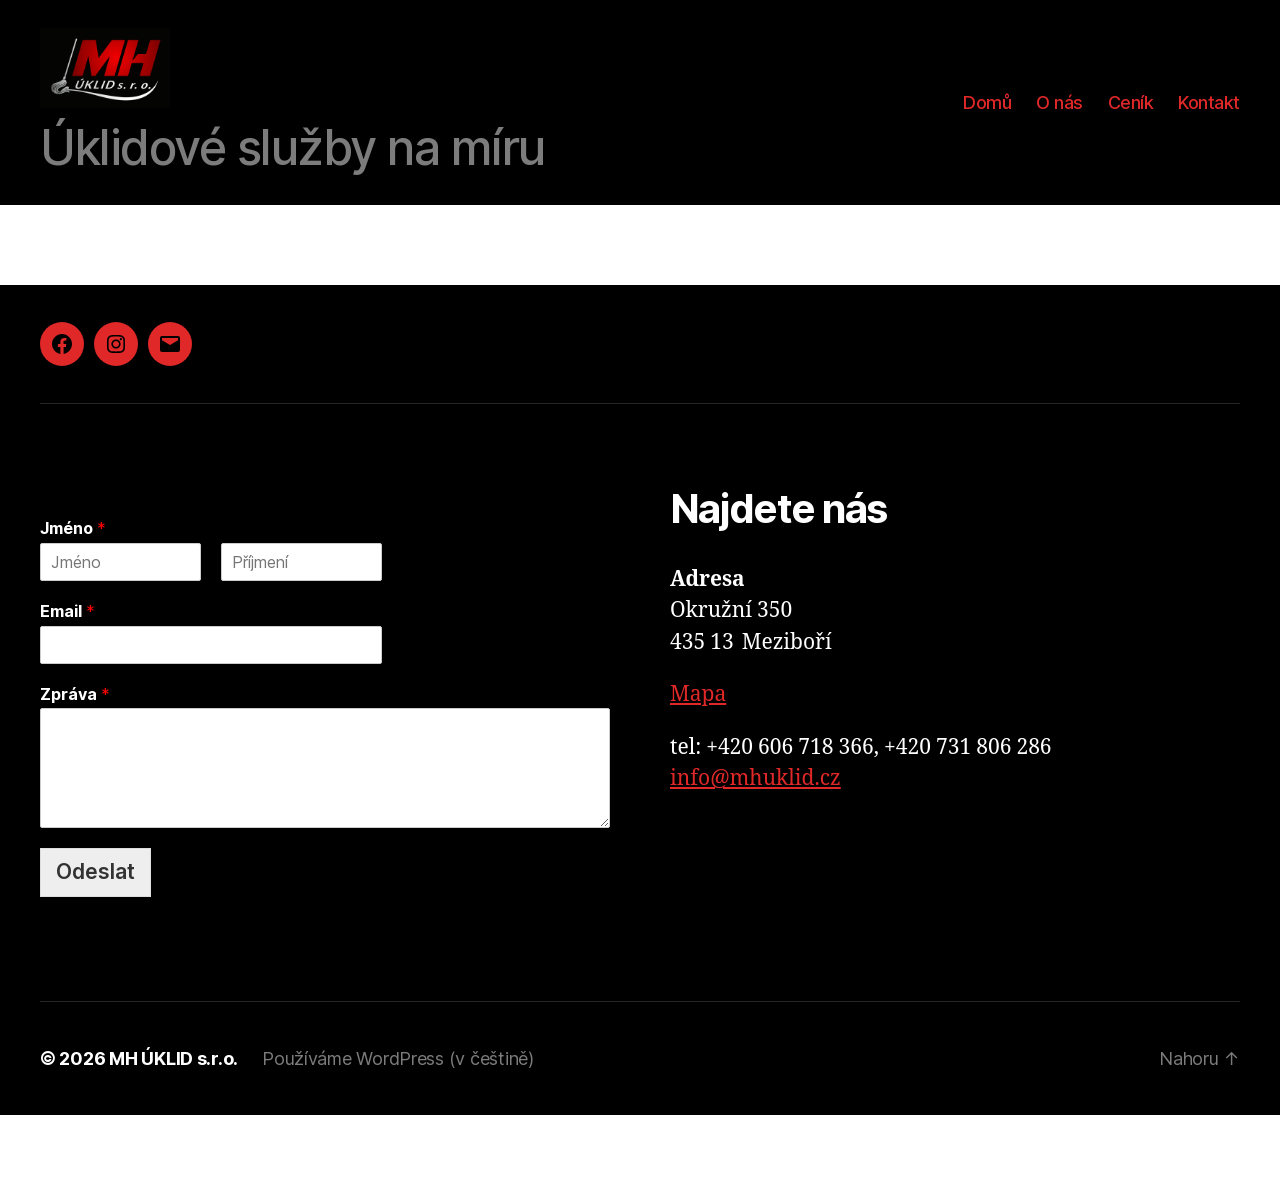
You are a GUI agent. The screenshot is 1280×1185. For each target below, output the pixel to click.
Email (67, 681)
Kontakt (1209, 137)
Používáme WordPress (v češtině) (398, 1128)
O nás (1059, 137)
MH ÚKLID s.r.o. (173, 1128)
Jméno (73, 598)
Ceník (1131, 137)
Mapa (698, 764)
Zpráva (75, 764)
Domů (987, 137)
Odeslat (95, 941)
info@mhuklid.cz (755, 848)
